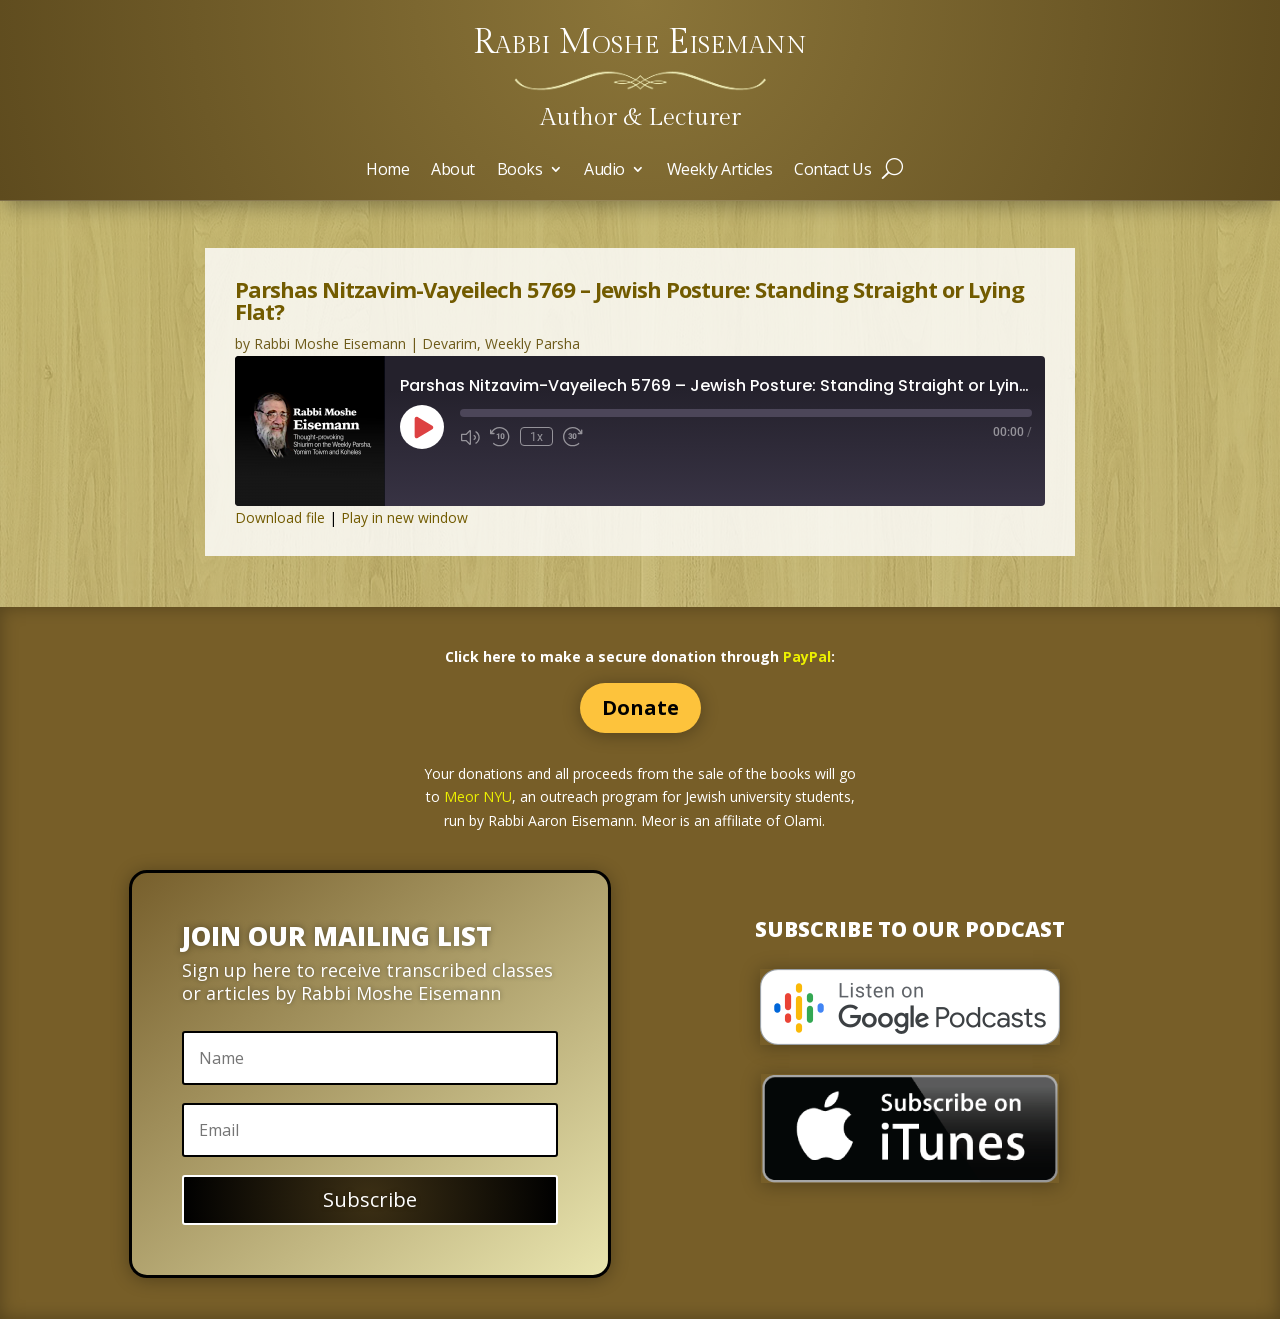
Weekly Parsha (532, 343)
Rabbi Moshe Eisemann (330, 343)
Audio (604, 171)
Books (520, 171)
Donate (640, 707)
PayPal (807, 656)
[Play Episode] (422, 427)
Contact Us (832, 171)
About (453, 171)
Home (387, 171)
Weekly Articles (720, 171)
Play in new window (404, 517)
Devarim (449, 343)
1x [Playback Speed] (536, 436)
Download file (280, 517)
